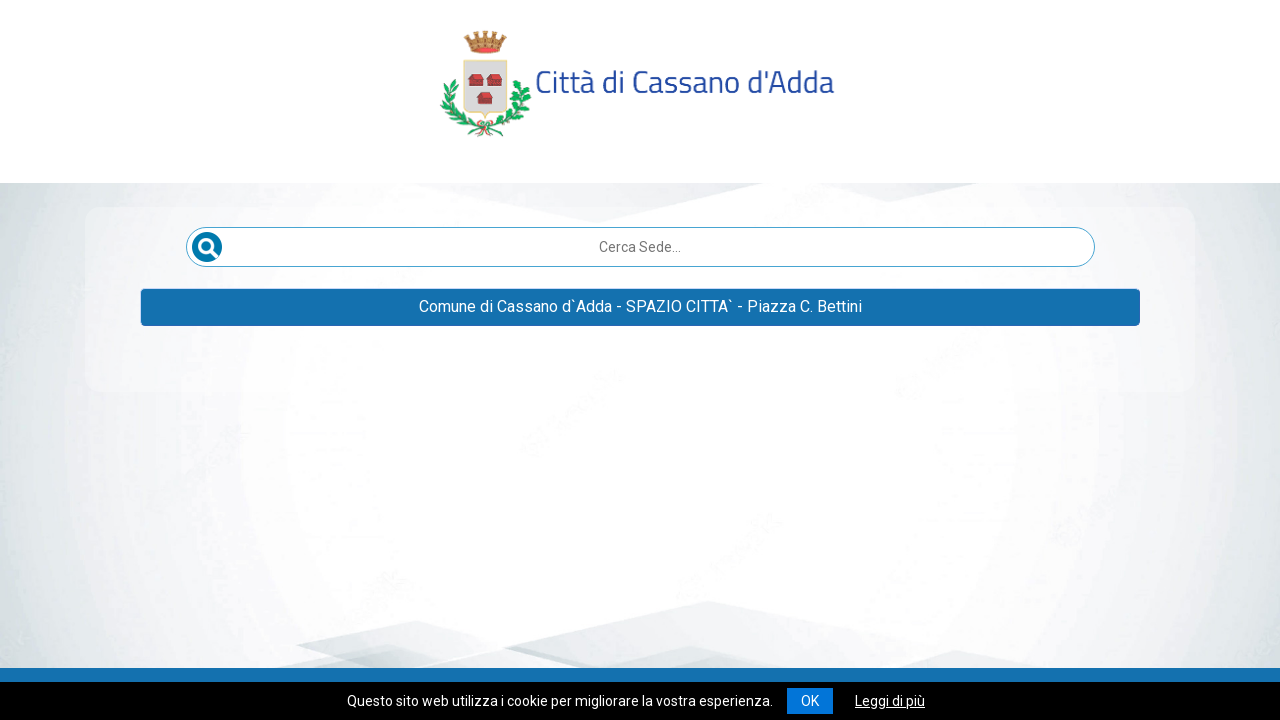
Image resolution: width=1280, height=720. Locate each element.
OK (810, 701)
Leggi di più (890, 701)
